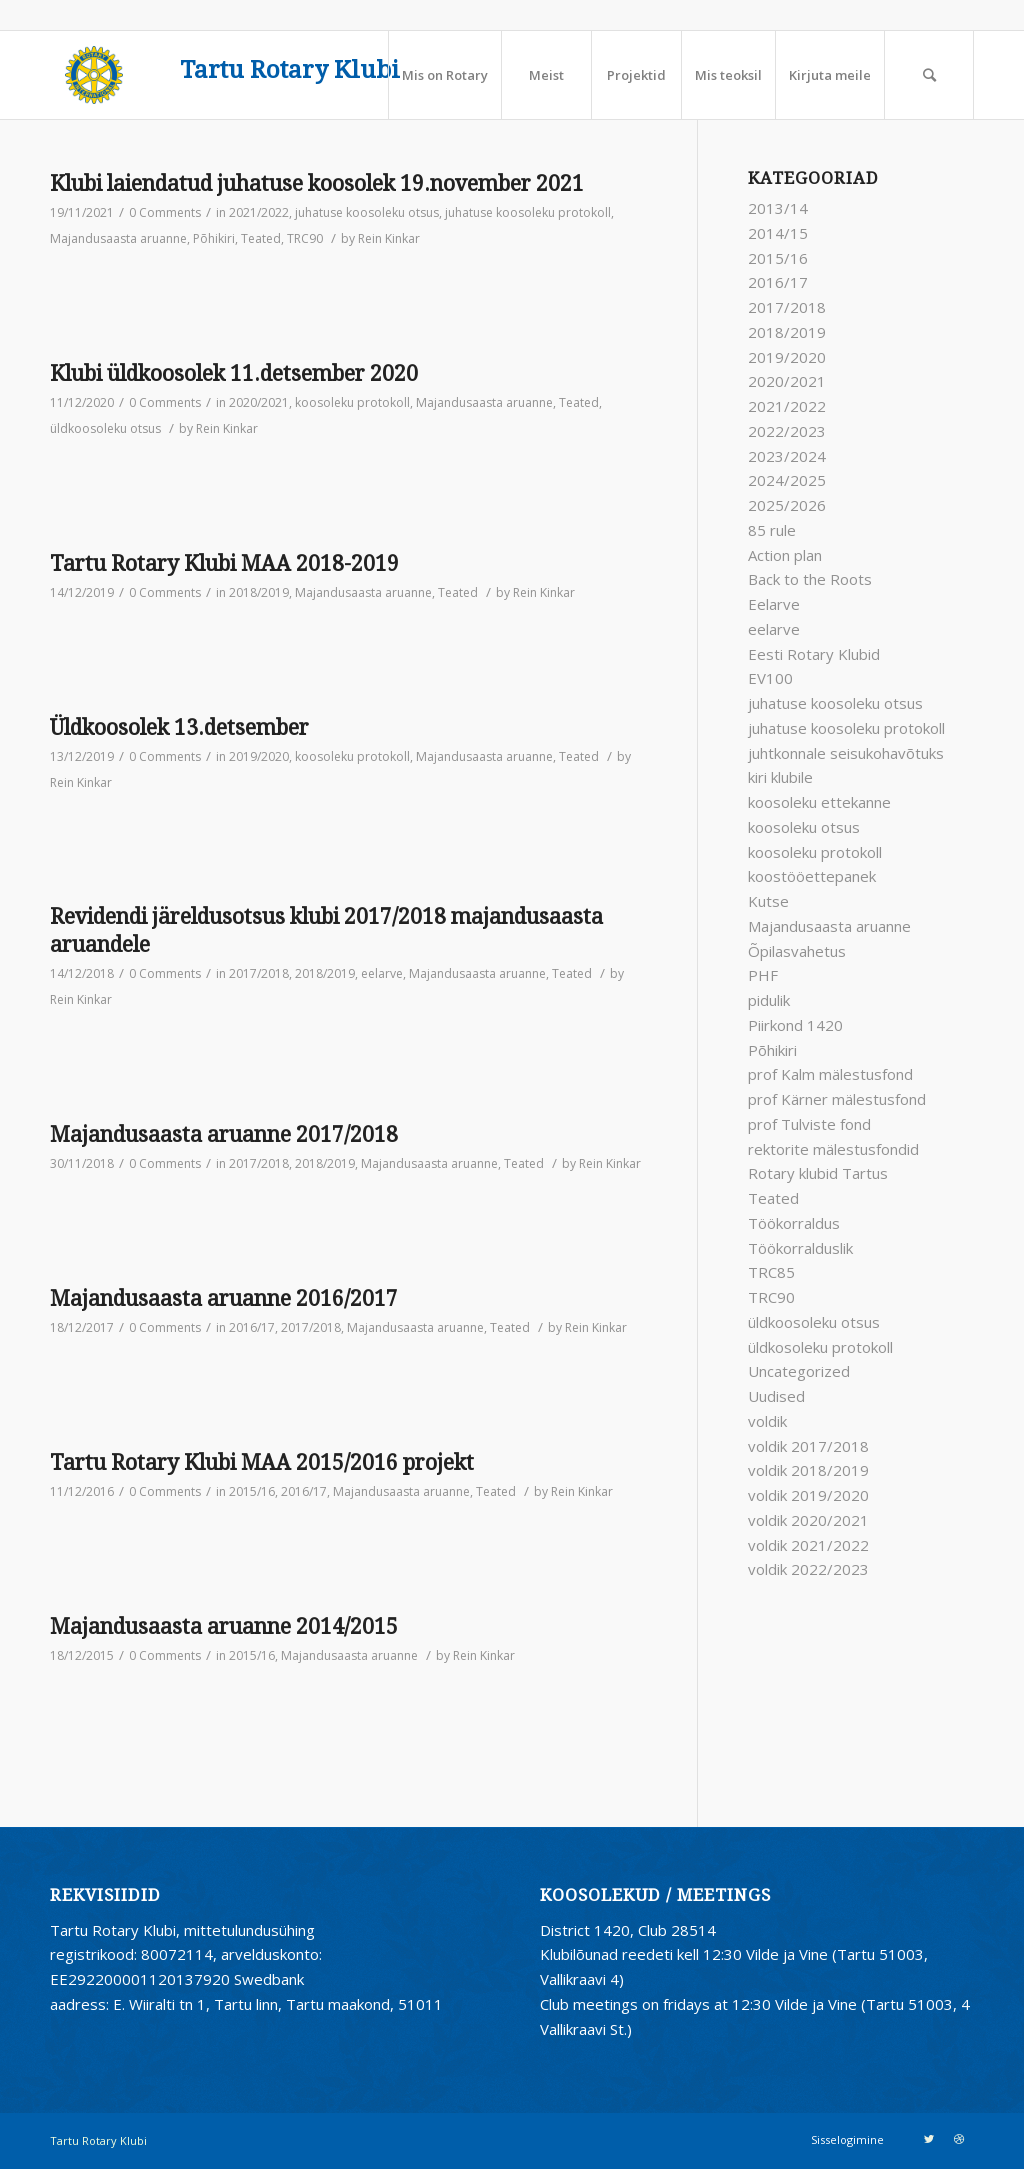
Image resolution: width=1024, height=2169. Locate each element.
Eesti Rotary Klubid (814, 654)
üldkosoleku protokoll (820, 1347)
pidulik (769, 1000)
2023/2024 (787, 456)
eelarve (382, 973)
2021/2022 (259, 212)
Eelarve (774, 604)
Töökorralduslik (800, 1248)
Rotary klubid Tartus (818, 1173)
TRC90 (305, 238)
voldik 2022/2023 (808, 1569)
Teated (261, 238)
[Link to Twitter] (929, 2139)
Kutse (768, 901)
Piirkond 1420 (795, 1025)
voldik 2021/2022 (808, 1545)
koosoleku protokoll (352, 402)
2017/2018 (259, 973)
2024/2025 (787, 480)
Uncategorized (799, 1371)
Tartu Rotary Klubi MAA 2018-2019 (224, 563)
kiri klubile (780, 777)
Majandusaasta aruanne (118, 238)
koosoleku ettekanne (819, 802)
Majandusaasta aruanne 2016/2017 (224, 1298)
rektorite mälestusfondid (833, 1149)
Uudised (776, 1396)
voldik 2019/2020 (808, 1495)
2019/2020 (259, 756)
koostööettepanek (812, 876)
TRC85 (771, 1272)
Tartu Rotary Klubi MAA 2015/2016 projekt (262, 1462)
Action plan (785, 555)
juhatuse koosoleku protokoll (528, 212)
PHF (763, 975)
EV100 (770, 678)
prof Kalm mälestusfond (830, 1074)
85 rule (772, 530)
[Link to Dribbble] (959, 2139)
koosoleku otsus (804, 827)
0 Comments (165, 212)
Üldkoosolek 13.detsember (179, 727)
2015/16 (252, 1491)
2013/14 (778, 208)
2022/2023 (787, 431)
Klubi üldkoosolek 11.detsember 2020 (234, 373)
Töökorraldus (794, 1223)
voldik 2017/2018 (808, 1446)
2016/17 (252, 1327)
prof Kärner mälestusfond (837, 1099)
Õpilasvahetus (797, 951)
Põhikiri (214, 238)
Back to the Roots (810, 579)
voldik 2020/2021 (808, 1520)
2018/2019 (259, 592)
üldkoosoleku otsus (105, 428)
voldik (767, 1421)
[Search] (929, 75)
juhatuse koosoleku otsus (367, 212)
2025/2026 (787, 505)
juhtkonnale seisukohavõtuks (846, 753)
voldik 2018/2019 (808, 1470)
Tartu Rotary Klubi (290, 70)
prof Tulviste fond (809, 1124)
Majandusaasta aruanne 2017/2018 (224, 1134)
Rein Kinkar (389, 238)
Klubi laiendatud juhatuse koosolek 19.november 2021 (317, 183)
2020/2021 (259, 402)
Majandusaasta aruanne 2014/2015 (224, 1626)
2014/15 (778, 233)
